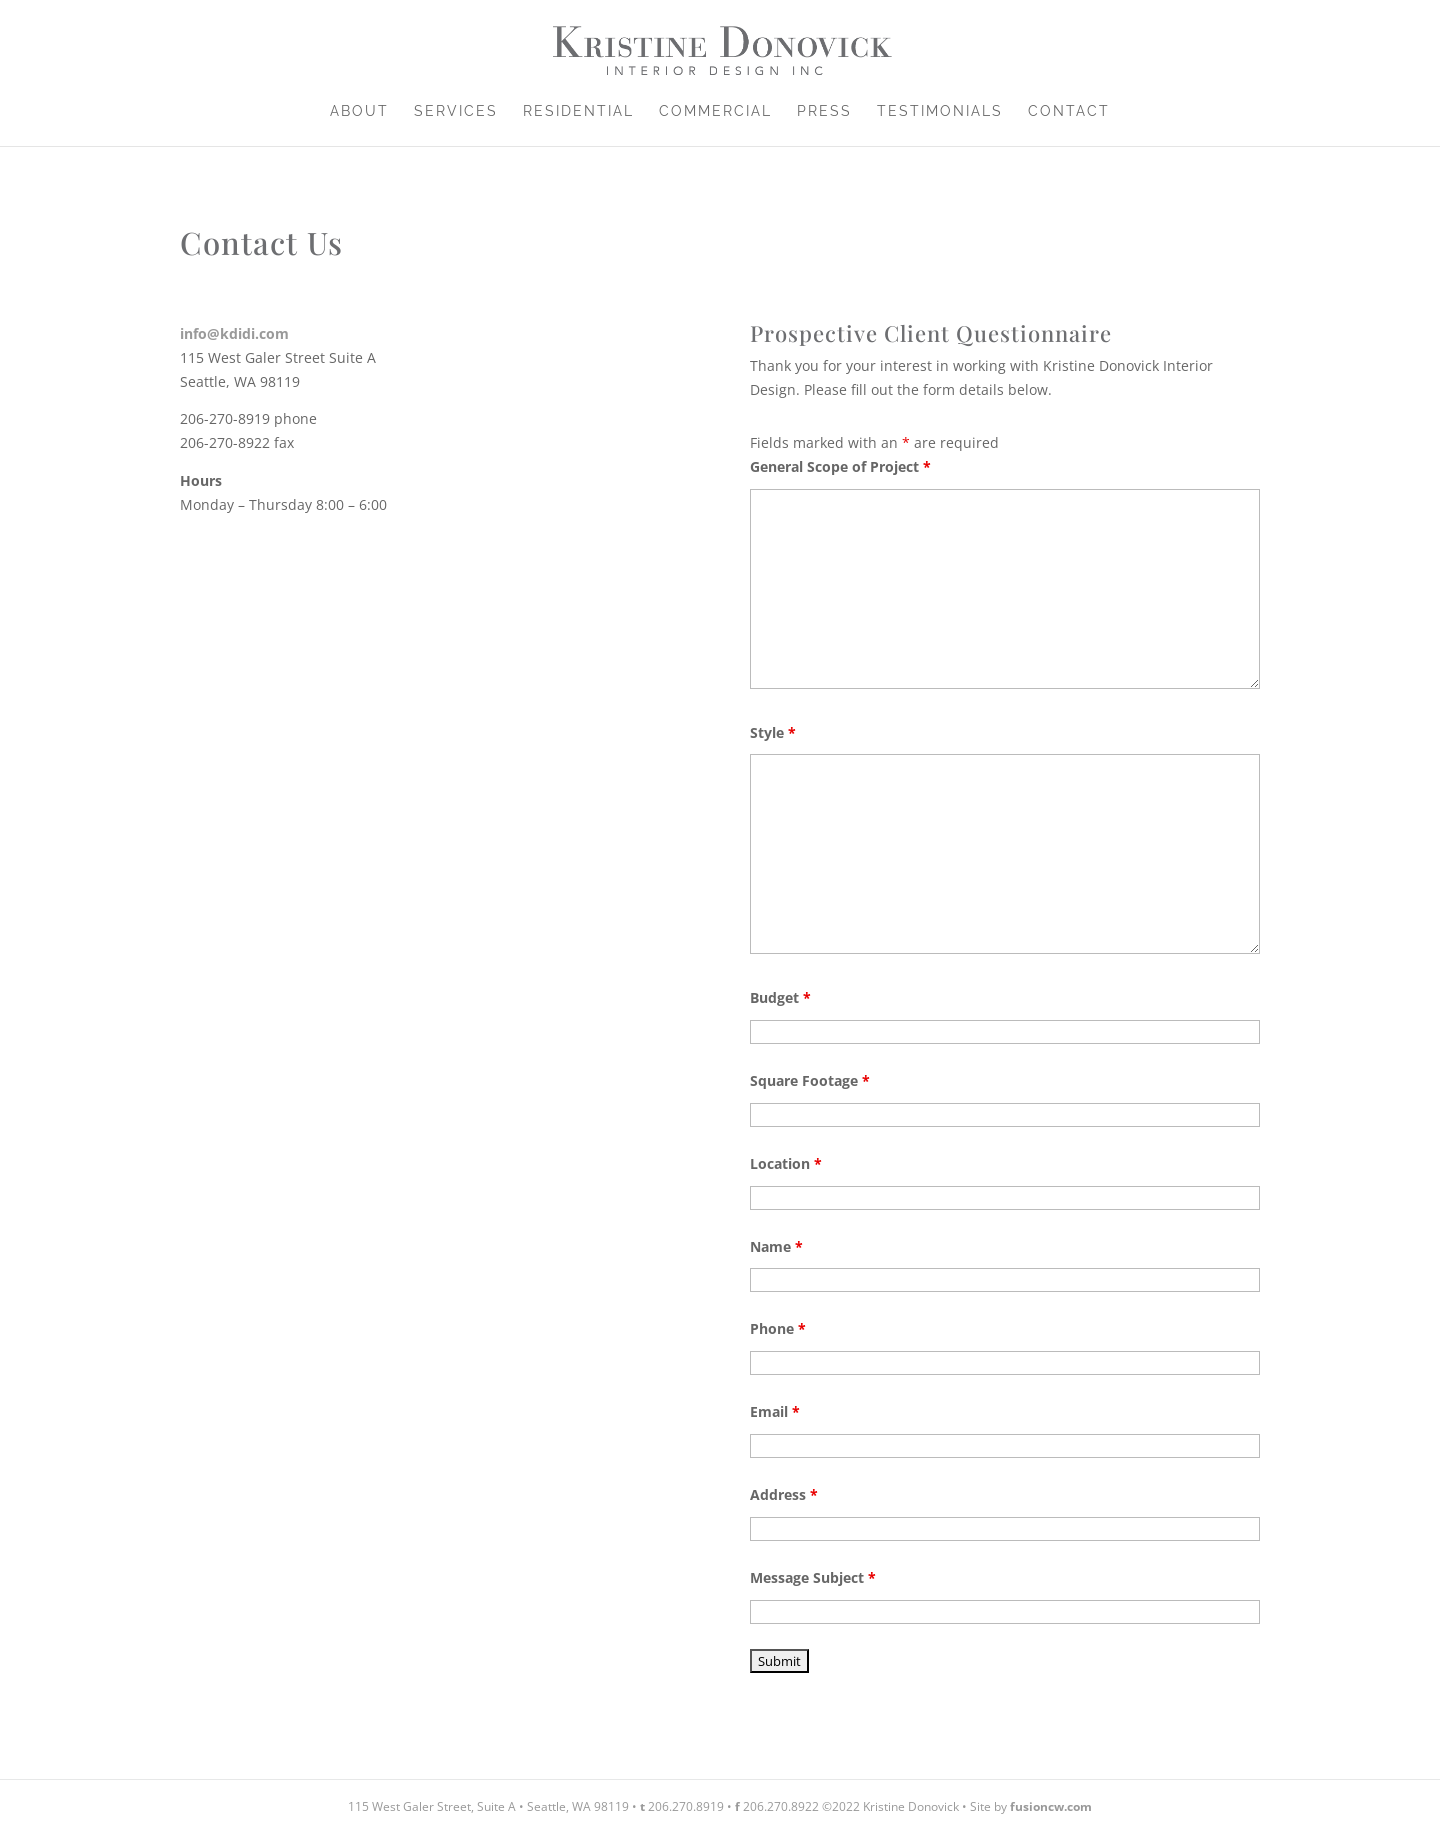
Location (786, 1163)
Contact (1069, 111)
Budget (780, 997)
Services (456, 111)
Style (773, 732)
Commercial (715, 111)
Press (824, 111)
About (359, 111)
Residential (578, 111)
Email (775, 1411)
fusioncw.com (1051, 1806)
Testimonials (940, 111)
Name (776, 1246)
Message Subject (813, 1577)
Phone (778, 1328)
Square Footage (810, 1080)
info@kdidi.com (234, 333)
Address (784, 1494)
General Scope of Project (840, 466)
